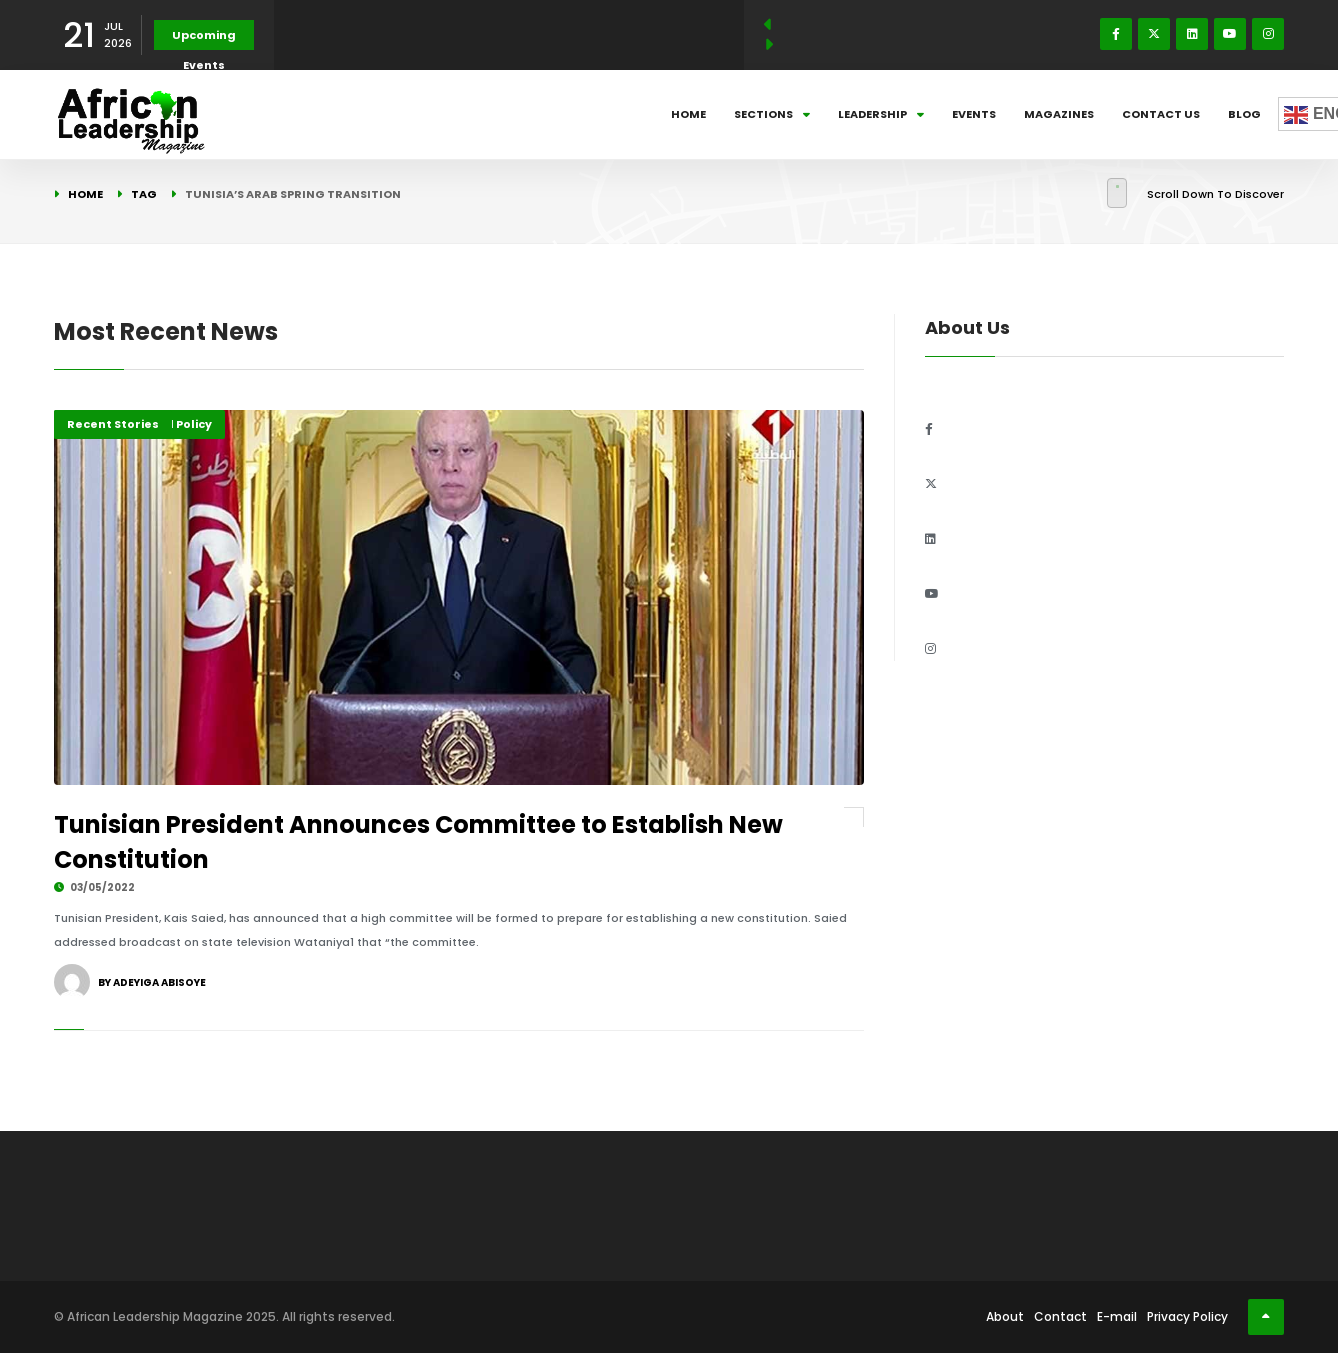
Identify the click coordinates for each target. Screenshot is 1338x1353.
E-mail (1117, 1316)
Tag (144, 194)
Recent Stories (113, 424)
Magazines (1059, 114)
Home (688, 114)
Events (974, 114)
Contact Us (1161, 114)
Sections (772, 114)
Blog (1244, 114)
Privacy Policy (1187, 1316)
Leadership (881, 114)
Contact (1060, 1316)
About (1005, 1316)
